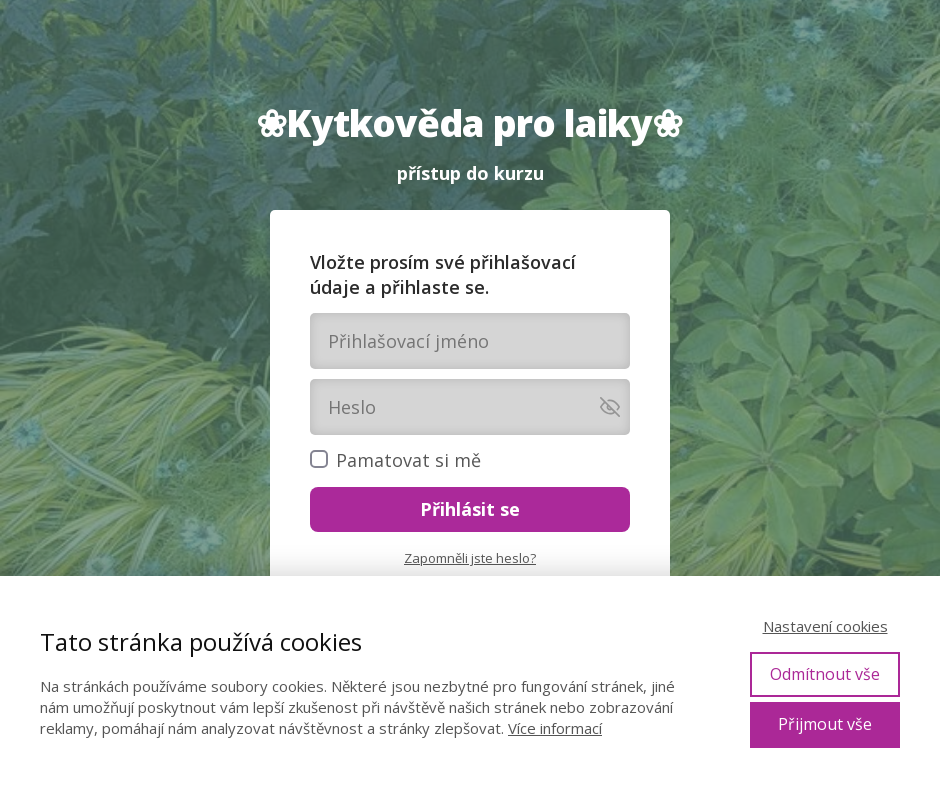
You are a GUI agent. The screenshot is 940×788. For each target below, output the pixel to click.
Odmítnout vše (825, 674)
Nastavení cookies (825, 626)
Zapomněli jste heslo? (470, 558)
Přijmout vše (825, 724)
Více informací (555, 728)
